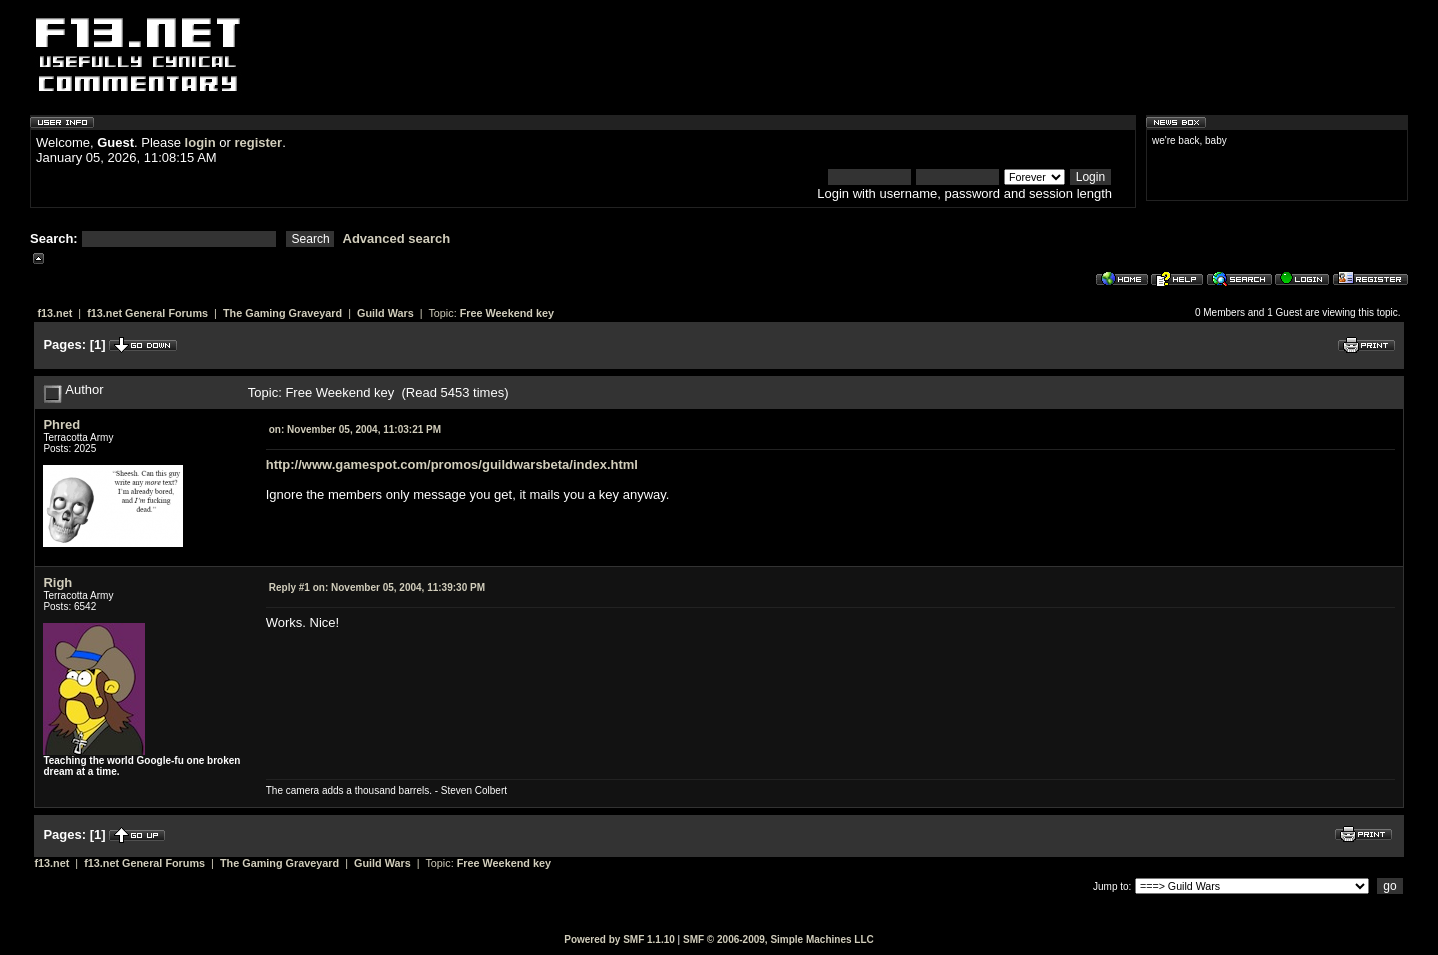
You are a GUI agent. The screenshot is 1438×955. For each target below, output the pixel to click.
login (200, 142)
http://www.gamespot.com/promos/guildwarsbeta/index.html (452, 464)
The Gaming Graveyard (282, 313)
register (258, 142)
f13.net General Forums (147, 313)
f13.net (54, 313)
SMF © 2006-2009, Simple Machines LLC (778, 939)
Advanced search (397, 238)
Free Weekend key (507, 313)
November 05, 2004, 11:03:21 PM (355, 429)
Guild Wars (385, 313)
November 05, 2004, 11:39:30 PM (377, 587)
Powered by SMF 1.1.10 (619, 939)
